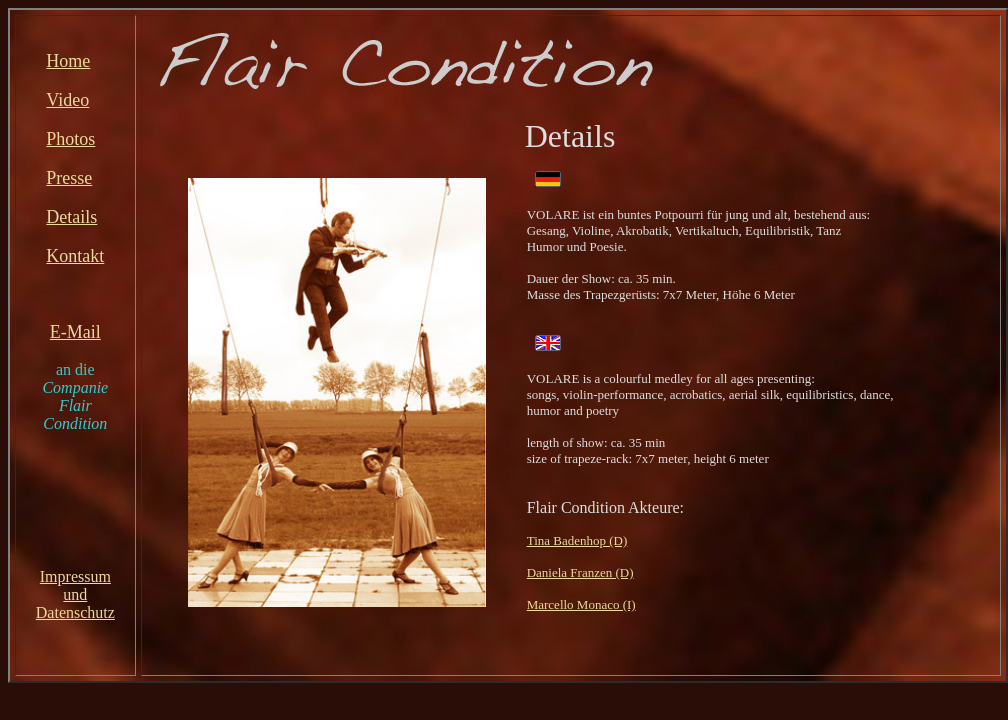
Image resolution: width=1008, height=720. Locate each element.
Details (71, 217)
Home (68, 61)
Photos (70, 139)
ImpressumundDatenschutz (75, 594)
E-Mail (75, 332)
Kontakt (75, 256)
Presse (69, 178)
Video (67, 100)
